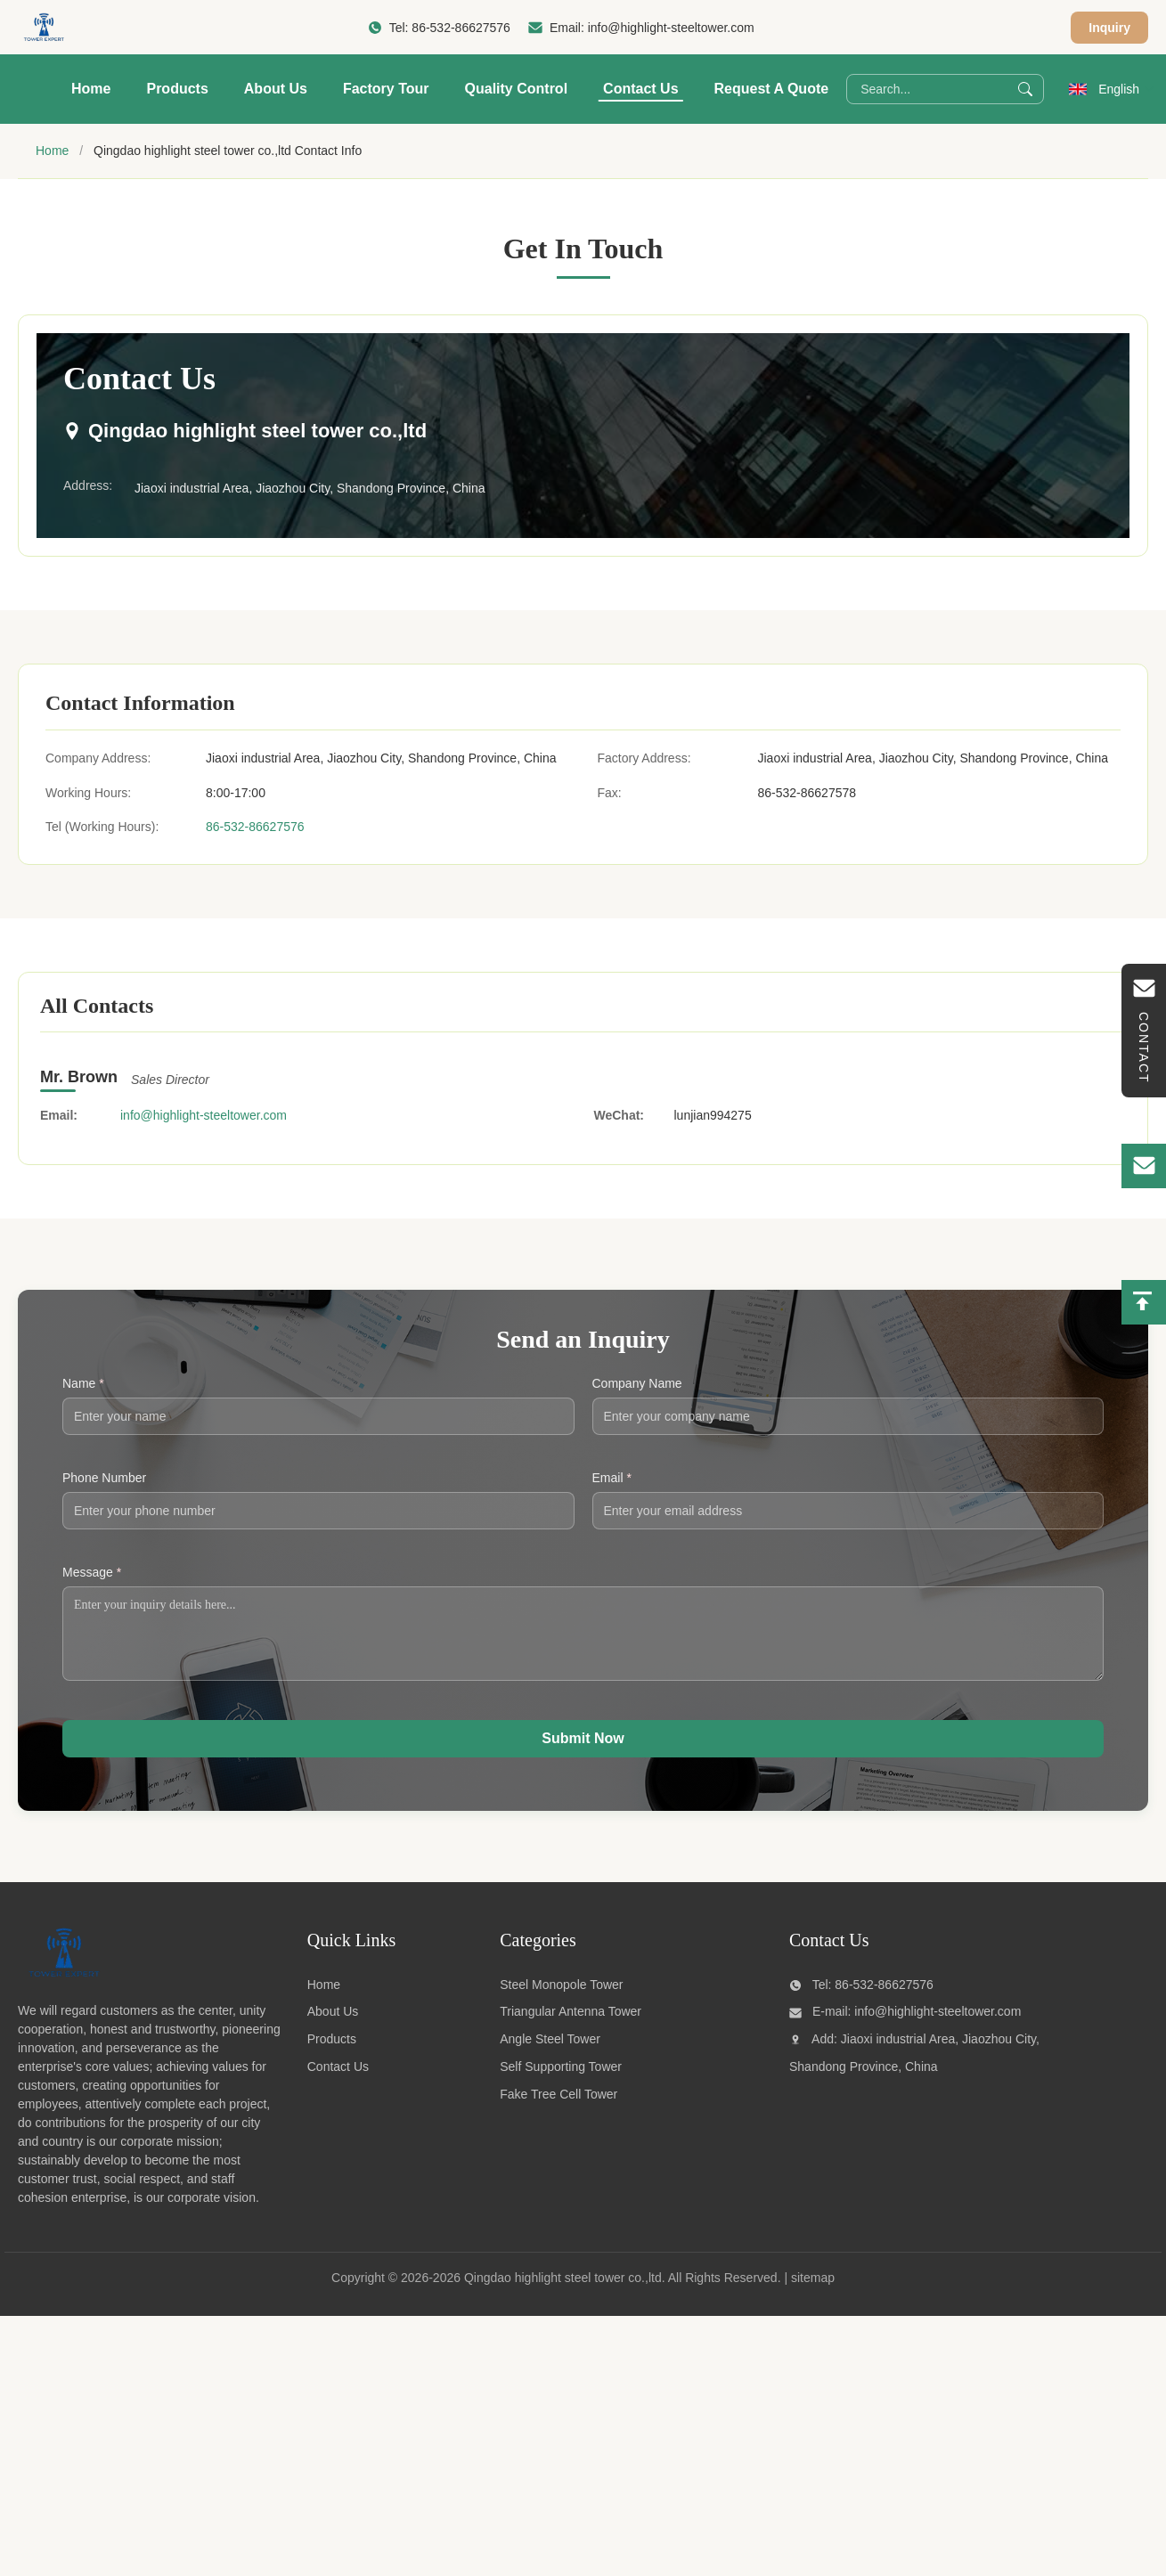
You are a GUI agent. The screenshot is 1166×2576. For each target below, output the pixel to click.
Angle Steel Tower (550, 2052)
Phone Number (104, 1478)
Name (83, 1383)
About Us (275, 88)
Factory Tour (386, 88)
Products (177, 88)
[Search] (1025, 89)
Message (91, 1572)
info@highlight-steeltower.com (671, 27)
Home (90, 88)
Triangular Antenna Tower (570, 2025)
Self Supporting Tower (561, 2080)
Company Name (637, 1383)
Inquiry (1109, 27)
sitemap (813, 2291)
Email (612, 1478)
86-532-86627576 (461, 27)
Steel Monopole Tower (561, 1998)
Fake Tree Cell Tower (558, 2107)
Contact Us (640, 88)
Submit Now (583, 1751)
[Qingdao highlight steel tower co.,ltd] (63, 1988)
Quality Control (516, 88)
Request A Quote (771, 88)
